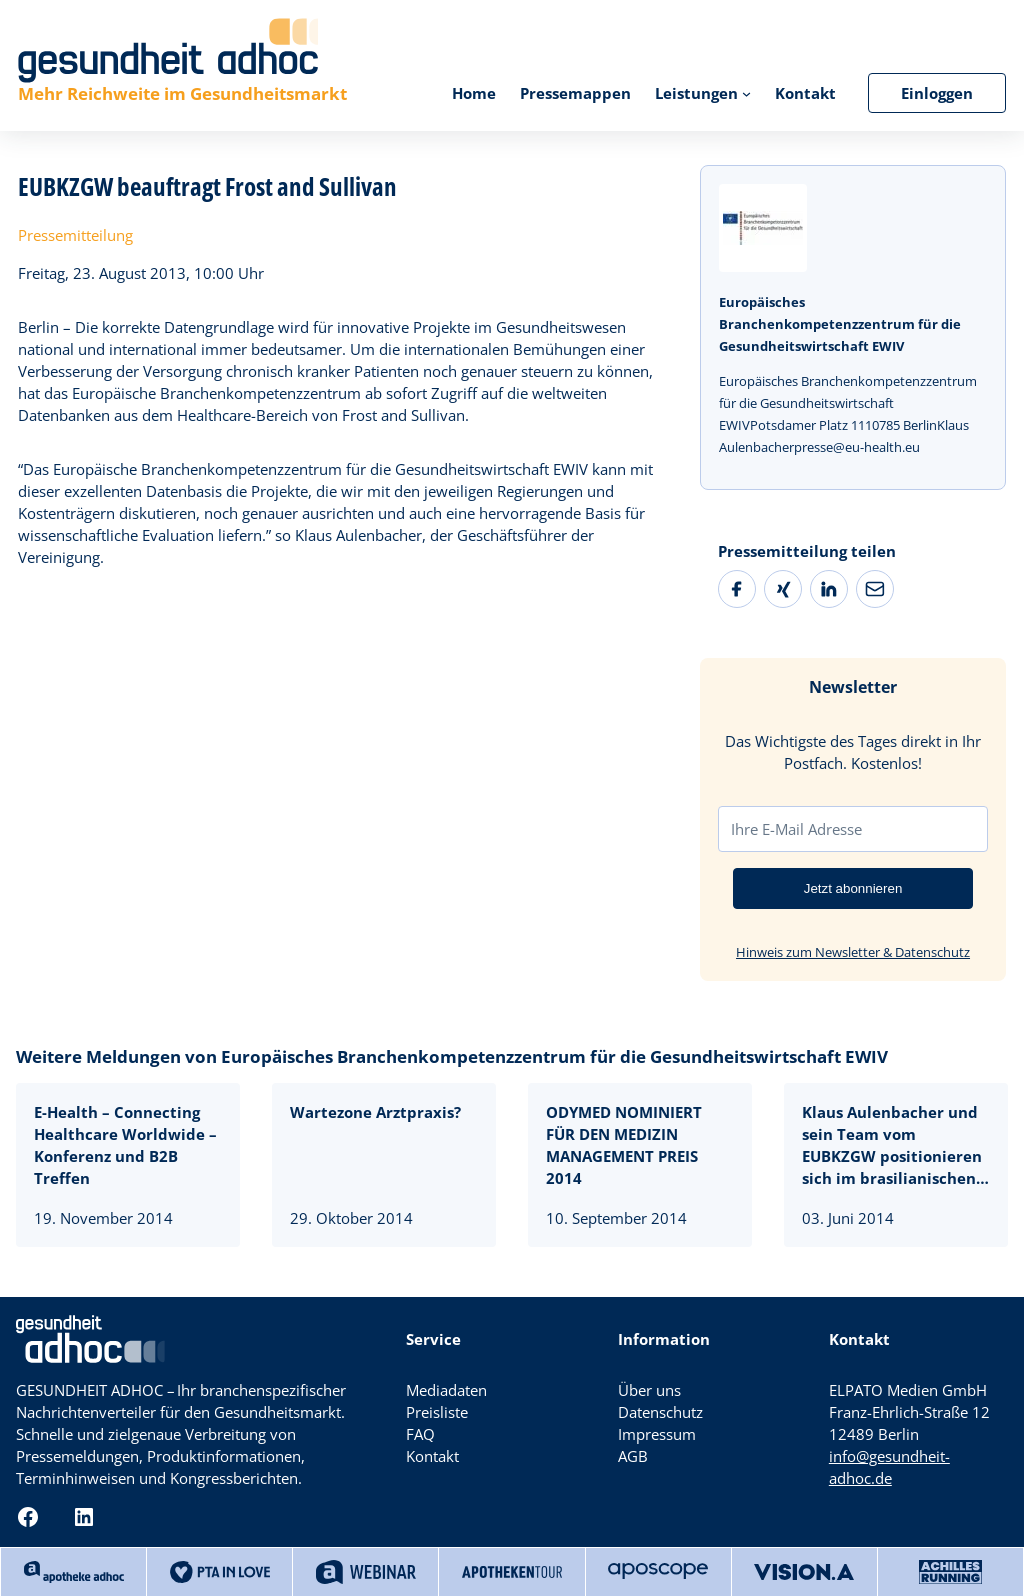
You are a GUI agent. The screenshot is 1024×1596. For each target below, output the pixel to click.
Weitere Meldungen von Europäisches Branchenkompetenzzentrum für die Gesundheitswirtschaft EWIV (452, 1056)
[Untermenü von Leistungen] (746, 92)
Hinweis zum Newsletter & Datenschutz (853, 952)
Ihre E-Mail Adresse (796, 829)
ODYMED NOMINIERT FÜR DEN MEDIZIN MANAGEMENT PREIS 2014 (624, 1145)
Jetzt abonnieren (853, 888)
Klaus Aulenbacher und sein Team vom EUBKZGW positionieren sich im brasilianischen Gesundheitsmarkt (892, 1145)
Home (474, 93)
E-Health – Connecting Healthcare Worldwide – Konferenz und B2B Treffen (125, 1145)
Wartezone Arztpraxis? (375, 1112)
